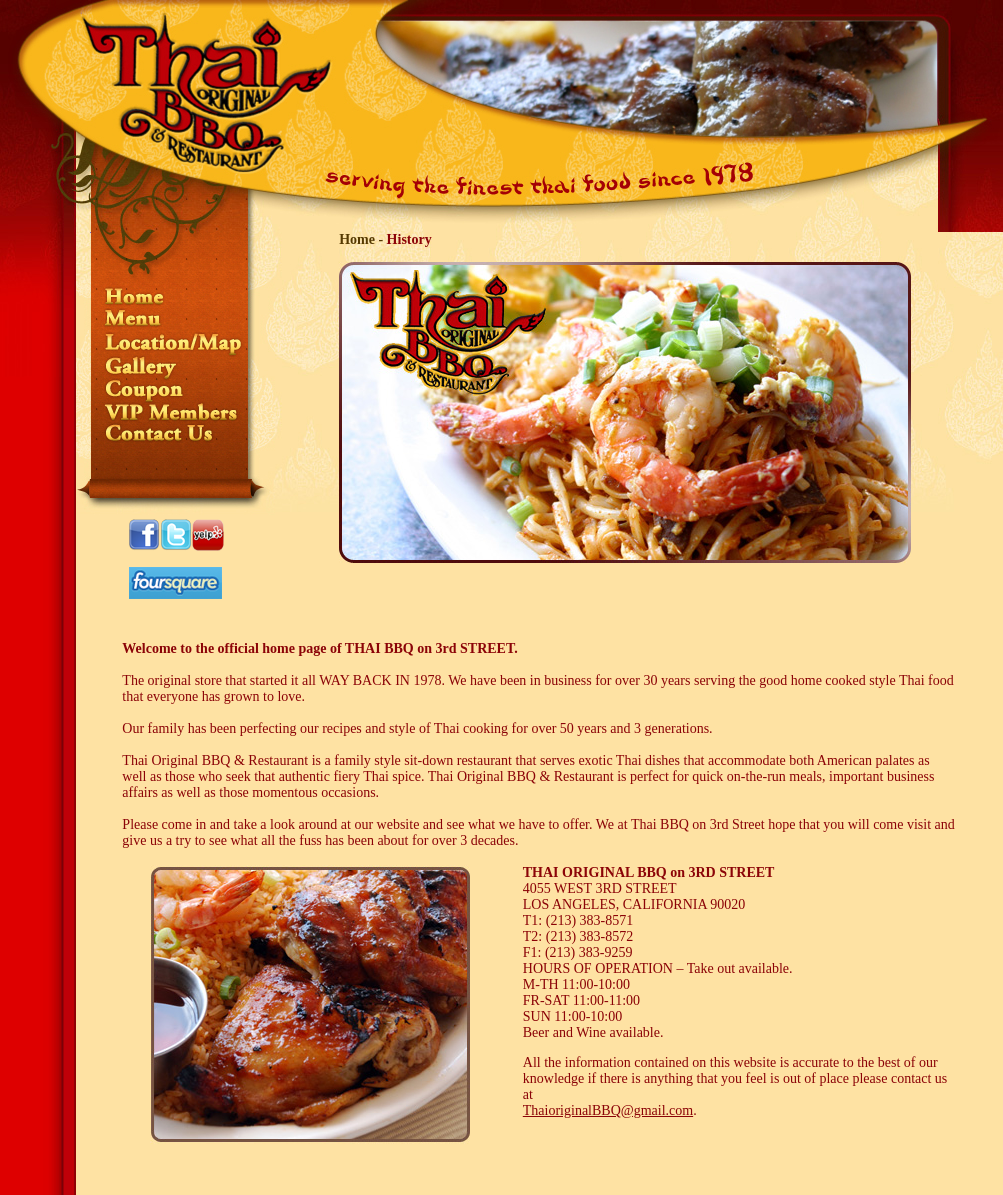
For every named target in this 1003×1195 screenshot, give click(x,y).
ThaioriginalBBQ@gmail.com (608, 1110)
